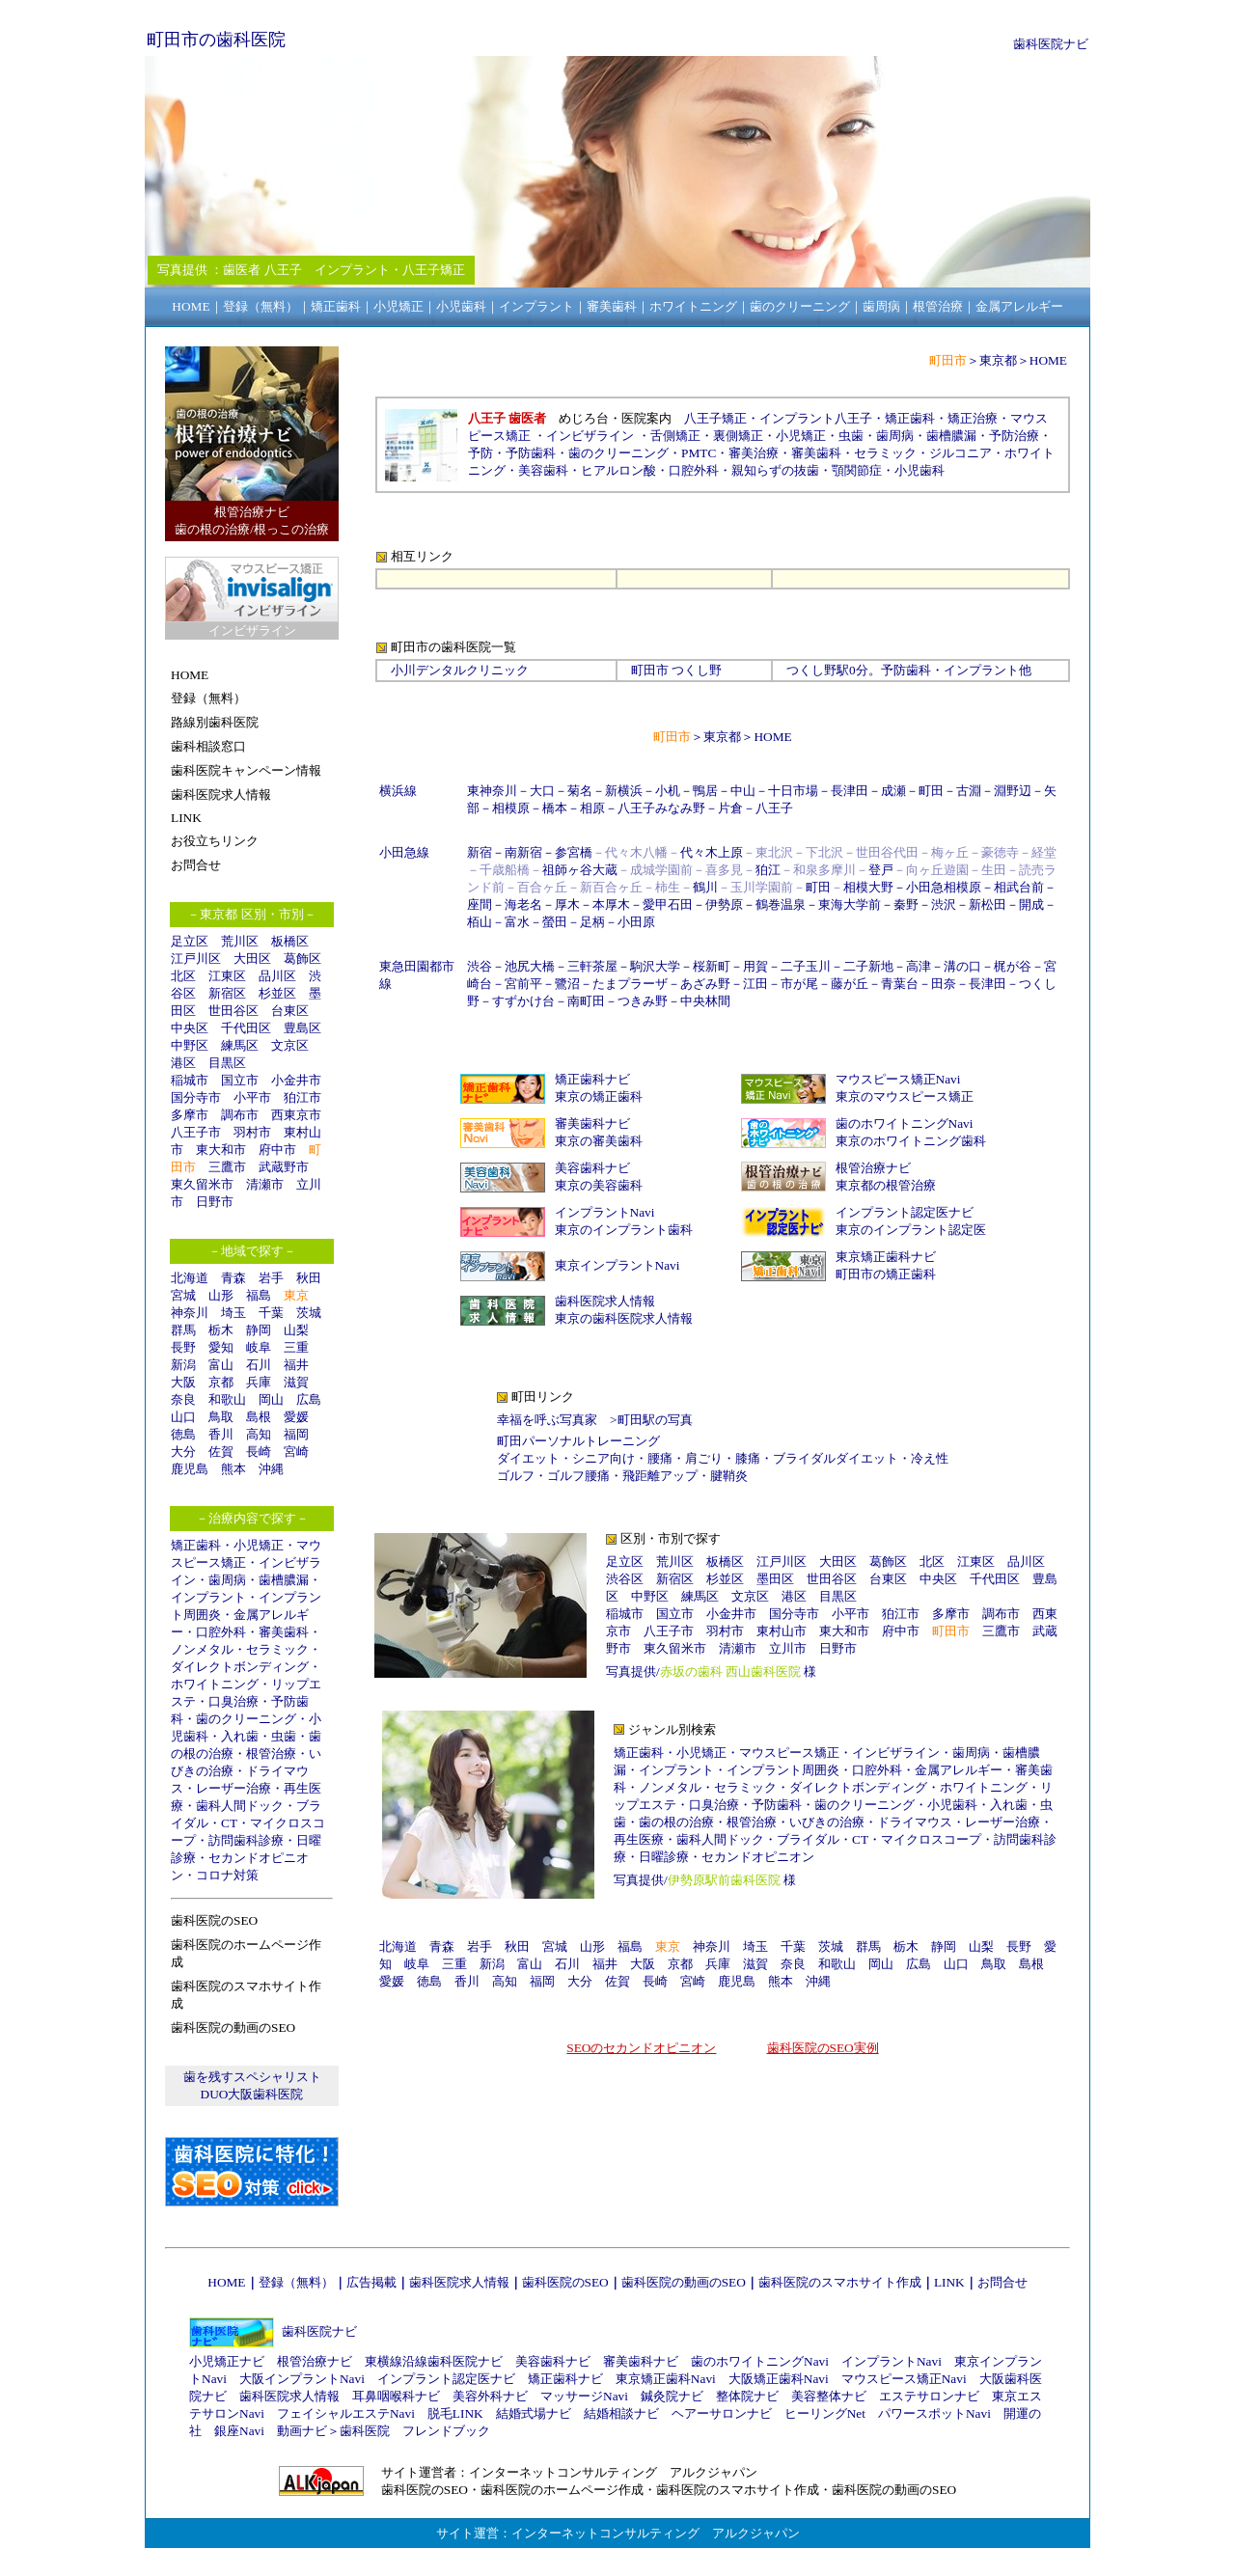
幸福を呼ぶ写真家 (547, 1419)
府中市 (277, 1149)
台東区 (290, 1010)
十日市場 (793, 790)
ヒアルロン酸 (618, 470)
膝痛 (747, 1458)
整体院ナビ (747, 2396)
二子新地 (868, 966)
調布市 (240, 1115)
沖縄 (271, 1469)
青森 (233, 1278)
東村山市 (781, 1631)
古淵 (968, 790)
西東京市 (296, 1115)
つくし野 (811, 670)
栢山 (479, 922)
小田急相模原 (943, 887)
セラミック (277, 1649)
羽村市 (252, 1132)
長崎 (258, 1451)
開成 (1031, 904)
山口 (183, 1417)
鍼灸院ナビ (672, 2396)
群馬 (183, 1330)
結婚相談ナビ (621, 2413)
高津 (918, 966)
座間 (479, 904)
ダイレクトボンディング (240, 1666)
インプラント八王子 (815, 418)
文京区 (290, 1045)
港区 (183, 1062)
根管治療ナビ (873, 1168)
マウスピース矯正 (789, 1752)
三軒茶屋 (592, 966)
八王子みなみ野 (661, 808)
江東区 (227, 976)
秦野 (906, 904)
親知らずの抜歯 (775, 470)
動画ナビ (302, 2431)
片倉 (730, 808)
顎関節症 (857, 470)
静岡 (258, 1330)
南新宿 (523, 852)
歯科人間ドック (240, 1805)
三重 (296, 1347)
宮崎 (296, 1451)
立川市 (788, 1648)
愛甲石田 (668, 904)
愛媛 (296, 1417)
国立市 (246, 1080)
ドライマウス (914, 1822)
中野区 (189, 1045)
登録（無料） (296, 2282)
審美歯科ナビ (592, 1123)
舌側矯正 (675, 435)
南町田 (586, 1001)
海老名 (523, 904)
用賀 (755, 966)
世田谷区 (233, 1010)
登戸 (880, 870)
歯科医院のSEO (565, 2282)
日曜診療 (664, 1857)
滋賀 (296, 1382)
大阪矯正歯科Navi (778, 2378)
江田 (755, 983)
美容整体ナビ (828, 2396)
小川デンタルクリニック (460, 670)
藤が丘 (849, 983)
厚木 (567, 904)
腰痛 (659, 1458)
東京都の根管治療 (886, 1185)
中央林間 (705, 1001)
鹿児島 (189, 1469)
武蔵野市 (284, 1167)
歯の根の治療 (676, 1822)
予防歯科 (531, 453)
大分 (183, 1451)
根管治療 (271, 1753)
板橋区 (290, 941)
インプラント (208, 1597)
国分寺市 (196, 1097)
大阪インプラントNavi (302, 2378)
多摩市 (189, 1115)
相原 (592, 808)
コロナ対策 (227, 1875)
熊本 (233, 1469)
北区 (183, 976)
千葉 (271, 1312)
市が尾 (799, 983)
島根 (258, 1417)
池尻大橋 (530, 966)
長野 (183, 1347)
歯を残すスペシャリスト (252, 2076)
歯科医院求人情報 (605, 1301)
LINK (949, 2282)
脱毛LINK (455, 2413)
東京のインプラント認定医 (911, 1229)
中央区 (189, 1028)
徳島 (183, 1434)
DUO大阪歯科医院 (252, 2094)
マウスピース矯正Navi (898, 1079)
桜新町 (711, 966)
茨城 (308, 1312)
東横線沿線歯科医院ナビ (434, 2361)
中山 (742, 790)
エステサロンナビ (929, 2396)
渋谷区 (625, 1579)
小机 (667, 790)
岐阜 (258, 1347)
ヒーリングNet (824, 2413)
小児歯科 (919, 470)
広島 (308, 1399)
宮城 (183, 1295)
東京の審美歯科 (599, 1141)
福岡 (296, 1434)
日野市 (214, 1201)
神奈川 (189, 1312)
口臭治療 (233, 1701)
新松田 (987, 904)
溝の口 (962, 966)
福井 (296, 1364)
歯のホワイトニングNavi (905, 1123)
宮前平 (523, 983)
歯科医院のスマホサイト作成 (839, 2282)
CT (229, 1823)
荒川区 (240, 941)
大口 (542, 790)
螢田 (554, 922)
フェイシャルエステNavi (346, 2413)
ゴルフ (516, 1475)
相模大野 (868, 887)
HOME (1048, 360)
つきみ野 (643, 1001)
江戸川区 (196, 958)
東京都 (998, 360)
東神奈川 (492, 790)
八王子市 (196, 1132)
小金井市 (296, 1080)
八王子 (774, 808)
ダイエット (528, 1458)
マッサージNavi (584, 2396)
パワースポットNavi (934, 2413)
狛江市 (302, 1097)
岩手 (271, 1278)
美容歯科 (543, 470)
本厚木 (611, 904)
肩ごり (704, 1458)
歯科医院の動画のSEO (683, 2282)
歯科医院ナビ (1050, 44)
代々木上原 (711, 852)
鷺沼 (567, 983)
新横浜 (624, 790)
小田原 (636, 922)
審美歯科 (284, 1632)
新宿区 (227, 993)
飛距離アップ (660, 1475)
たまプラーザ (630, 983)
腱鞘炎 (729, 1475)
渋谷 (479, 966)
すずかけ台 (523, 1001)
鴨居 (705, 790)
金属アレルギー (958, 1770)
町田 (931, 790)
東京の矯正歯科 (599, 1096)
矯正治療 (972, 418)
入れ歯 (240, 1736)
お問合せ (1002, 2282)
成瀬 (893, 790)
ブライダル (808, 1839)
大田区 (252, 958)
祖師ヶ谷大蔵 (580, 870)
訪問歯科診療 (246, 1840)
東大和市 (221, 1149)
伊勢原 (724, 904)
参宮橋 (573, 852)
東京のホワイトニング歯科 (911, 1141)
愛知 (220, 1347)
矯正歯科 (196, 1545)
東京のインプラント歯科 (624, 1229)
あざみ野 (705, 983)
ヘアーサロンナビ (722, 2413)
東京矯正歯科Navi (666, 2378)
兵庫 (258, 1382)
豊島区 (302, 1028)
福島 (258, 1295)
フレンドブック (446, 2431)
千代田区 (246, 1028)
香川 (220, 1434)
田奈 (943, 983)
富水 (517, 922)
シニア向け (603, 1458)
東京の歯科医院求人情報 (624, 1318)
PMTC (698, 453)
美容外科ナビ (490, 2396)
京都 (220, 1382)
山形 (220, 1295)
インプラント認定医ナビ (905, 1212)
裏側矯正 (738, 435)
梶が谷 (1012, 966)
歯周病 (227, 1580)
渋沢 (943, 904)
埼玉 (233, 1312)
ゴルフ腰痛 (578, 1475)
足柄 (592, 922)
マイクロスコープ (931, 1839)
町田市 (650, 670)
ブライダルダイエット (835, 1458)
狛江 (768, 870)
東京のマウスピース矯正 (905, 1096)
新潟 (183, 1364)
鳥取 (220, 1417)
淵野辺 (1012, 790)
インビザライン (590, 435)
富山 (220, 1364)
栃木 (220, 1330)
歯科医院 (365, 2431)
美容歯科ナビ (592, 1168)
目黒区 (227, 1062)
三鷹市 (227, 1167)
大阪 (183, 1382)
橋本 (554, 808)
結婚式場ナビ (533, 2413)
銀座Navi (239, 2431)
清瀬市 (265, 1184)
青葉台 (900, 983)
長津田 (849, 790)
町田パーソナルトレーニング (578, 1441)
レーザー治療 (233, 1788)
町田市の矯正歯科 (886, 1274)
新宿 (479, 852)
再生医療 (639, 1839)
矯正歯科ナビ (592, 1079)
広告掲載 (371, 2282)
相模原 (511, 808)
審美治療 (753, 453)
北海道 (189, 1278)
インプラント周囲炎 (783, 1770)
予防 (480, 453)
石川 (258, 1364)
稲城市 (189, 1080)
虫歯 (283, 1736)
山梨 (296, 1330)
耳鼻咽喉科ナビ (396, 2396)
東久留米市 (202, 1184)
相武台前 (1019, 887)
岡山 (271, 1399)
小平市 (252, 1097)
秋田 (308, 1278)
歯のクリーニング (246, 1719)
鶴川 (705, 887)
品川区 (277, 976)
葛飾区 (302, 958)
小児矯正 (258, 1545)
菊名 (579, 790)
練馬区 (240, 1045)
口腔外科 (221, 1632)
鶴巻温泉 (780, 904)
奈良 (183, 1399)
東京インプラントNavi (617, 1265)
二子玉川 (806, 966)
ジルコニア (960, 453)
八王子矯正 (715, 418)
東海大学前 (849, 904)
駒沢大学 (655, 966)
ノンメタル (202, 1649)
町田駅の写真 (655, 1419)
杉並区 (277, 993)
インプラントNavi (605, 1212)
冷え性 (929, 1458)
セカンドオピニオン (757, 1857)
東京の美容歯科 (599, 1185)
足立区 (189, 941)
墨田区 (775, 1579)
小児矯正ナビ (226, 2361)
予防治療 (1014, 435)
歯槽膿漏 (284, 1580)
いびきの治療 (826, 1822)
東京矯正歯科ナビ (886, 1256)
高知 (258, 1434)
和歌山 (227, 1399)
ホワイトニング (215, 1684)
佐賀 (220, 1451)
